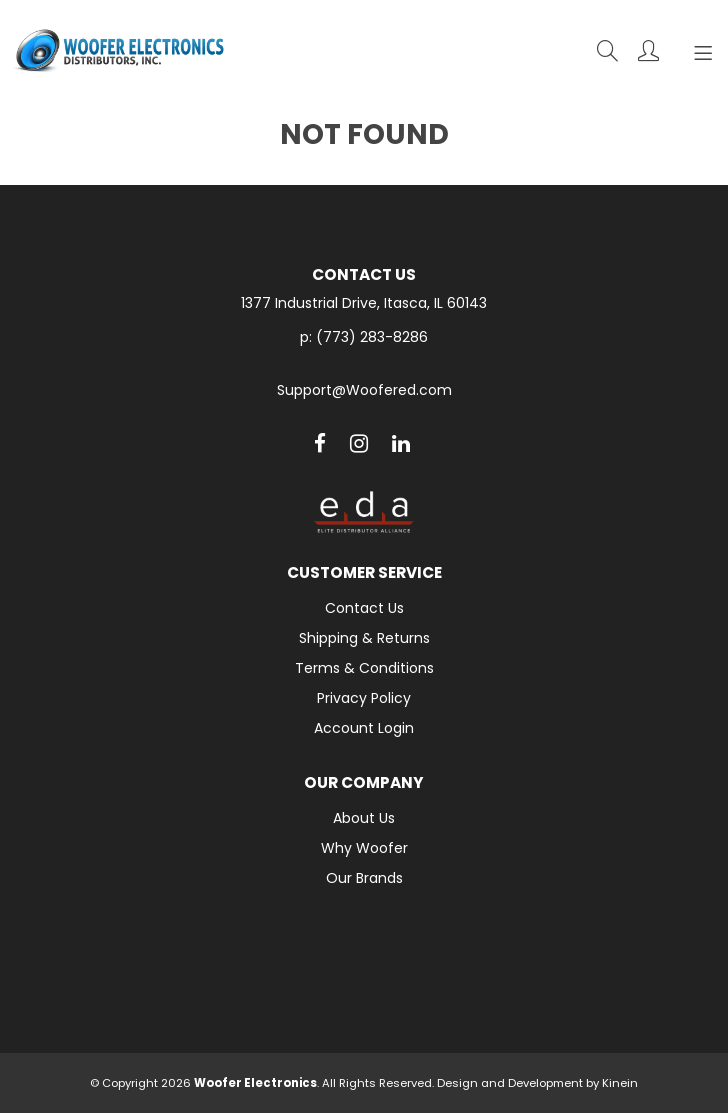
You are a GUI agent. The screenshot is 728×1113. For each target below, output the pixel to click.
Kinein (620, 1083)
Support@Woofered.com (364, 390)
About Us (364, 818)
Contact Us (364, 608)
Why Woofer (364, 848)
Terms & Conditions (364, 668)
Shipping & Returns (364, 638)
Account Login (364, 728)
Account (648, 50)
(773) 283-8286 (372, 337)
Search (607, 50)
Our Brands (364, 878)
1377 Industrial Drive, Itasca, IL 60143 (364, 303)
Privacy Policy (364, 698)
